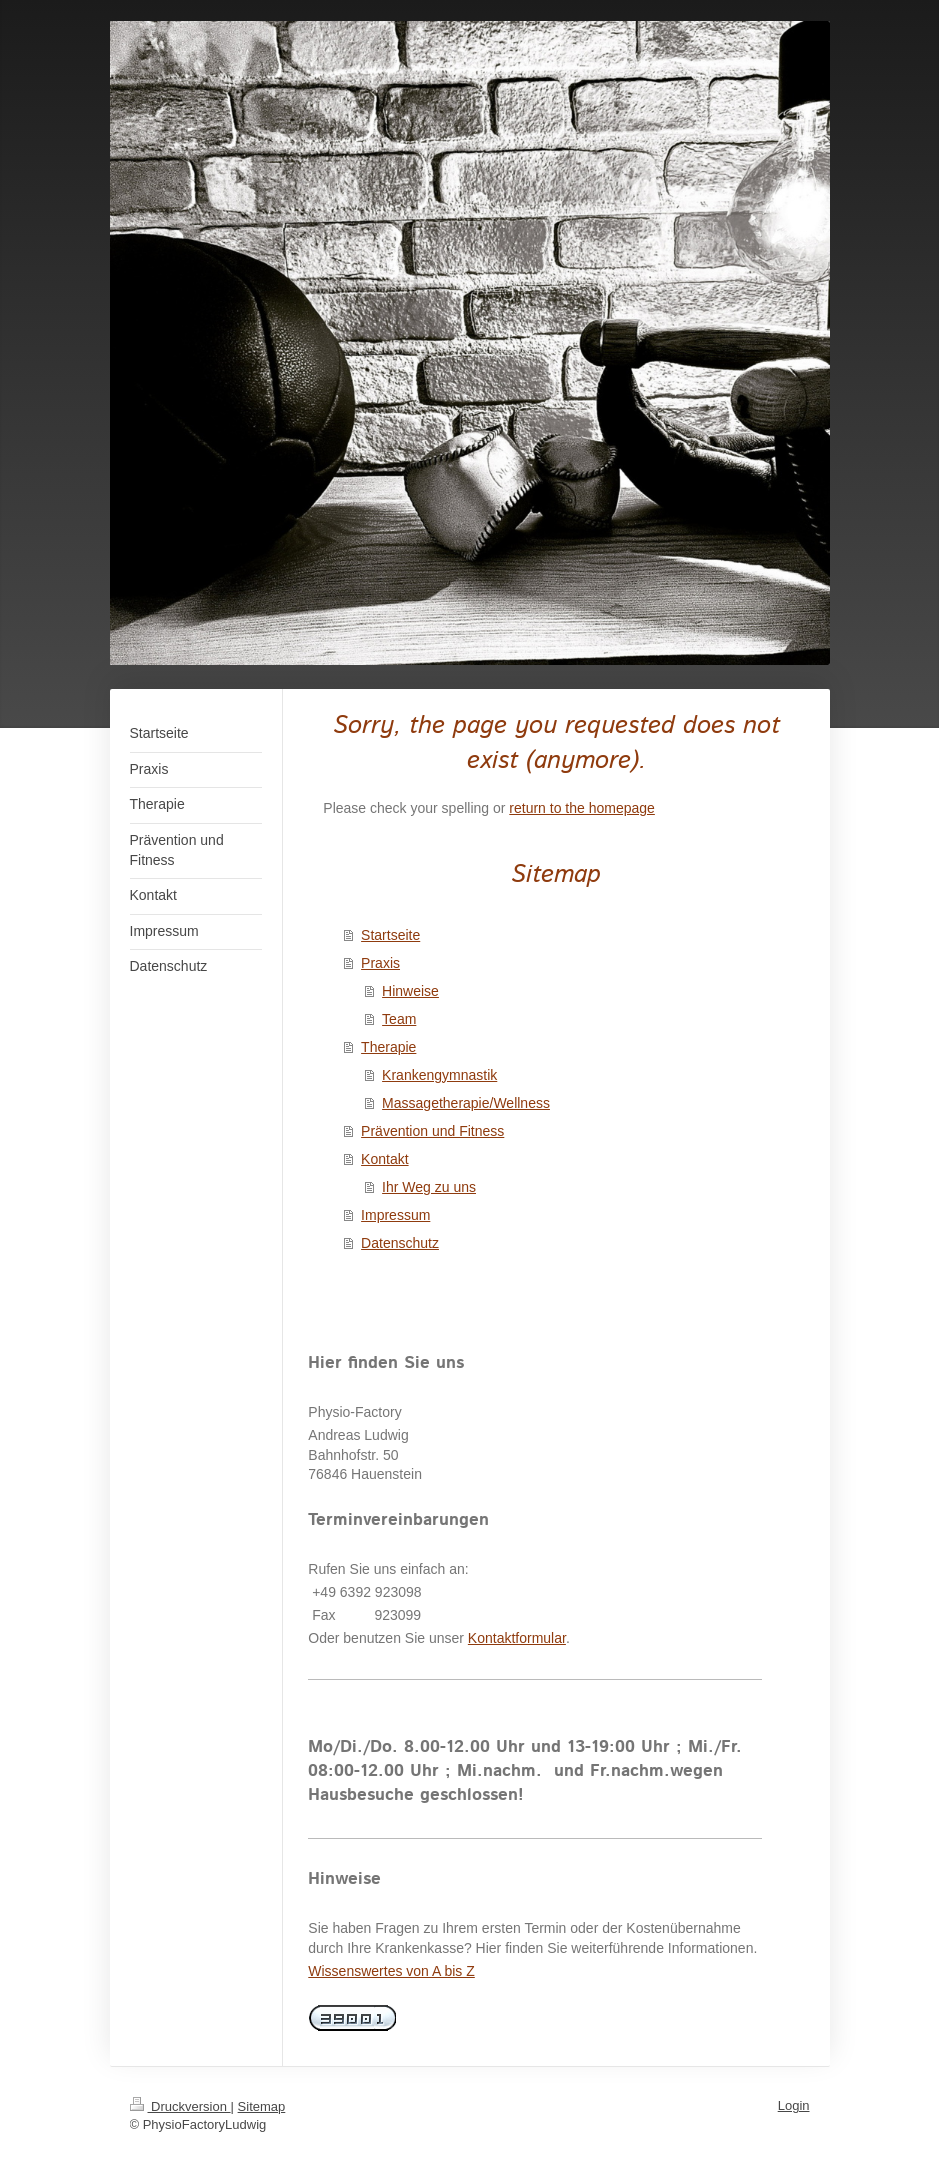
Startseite (390, 935)
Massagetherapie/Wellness (466, 1103)
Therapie (388, 1047)
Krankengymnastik (439, 1075)
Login (794, 2105)
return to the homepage (582, 808)
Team (399, 1019)
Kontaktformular (517, 1638)
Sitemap (262, 2106)
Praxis (380, 963)
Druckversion (180, 2106)
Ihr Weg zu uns (429, 1187)
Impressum (395, 1215)
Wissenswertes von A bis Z (391, 1971)
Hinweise (410, 991)
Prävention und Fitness (432, 1131)
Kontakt (384, 1159)
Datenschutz (400, 1243)
